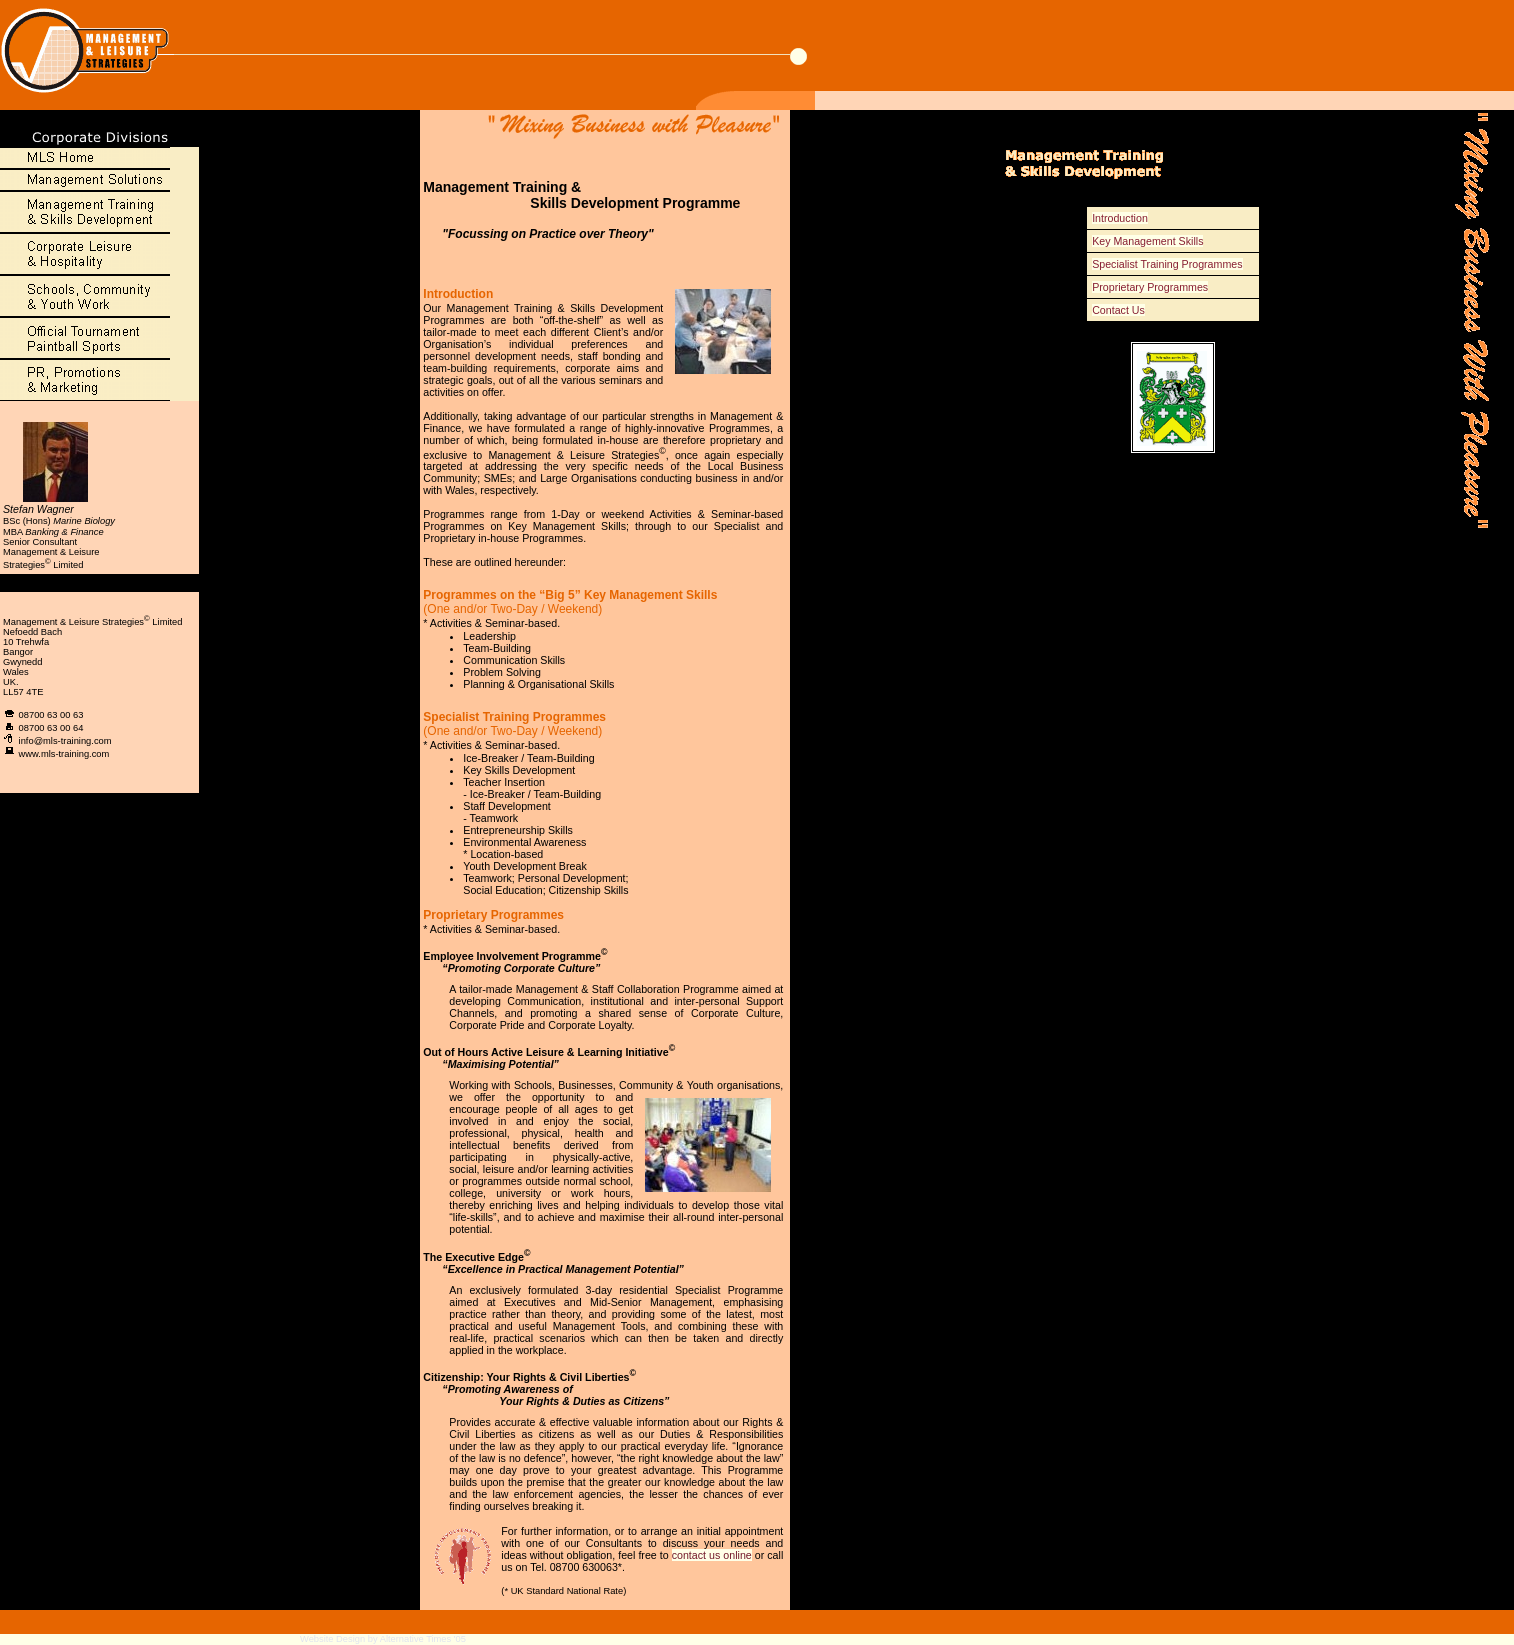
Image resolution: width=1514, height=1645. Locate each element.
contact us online (712, 1555)
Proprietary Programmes (1150, 287)
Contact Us (1118, 310)
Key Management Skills (1147, 241)
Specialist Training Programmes (1167, 264)
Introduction (1120, 218)
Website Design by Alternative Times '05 (383, 1639)
